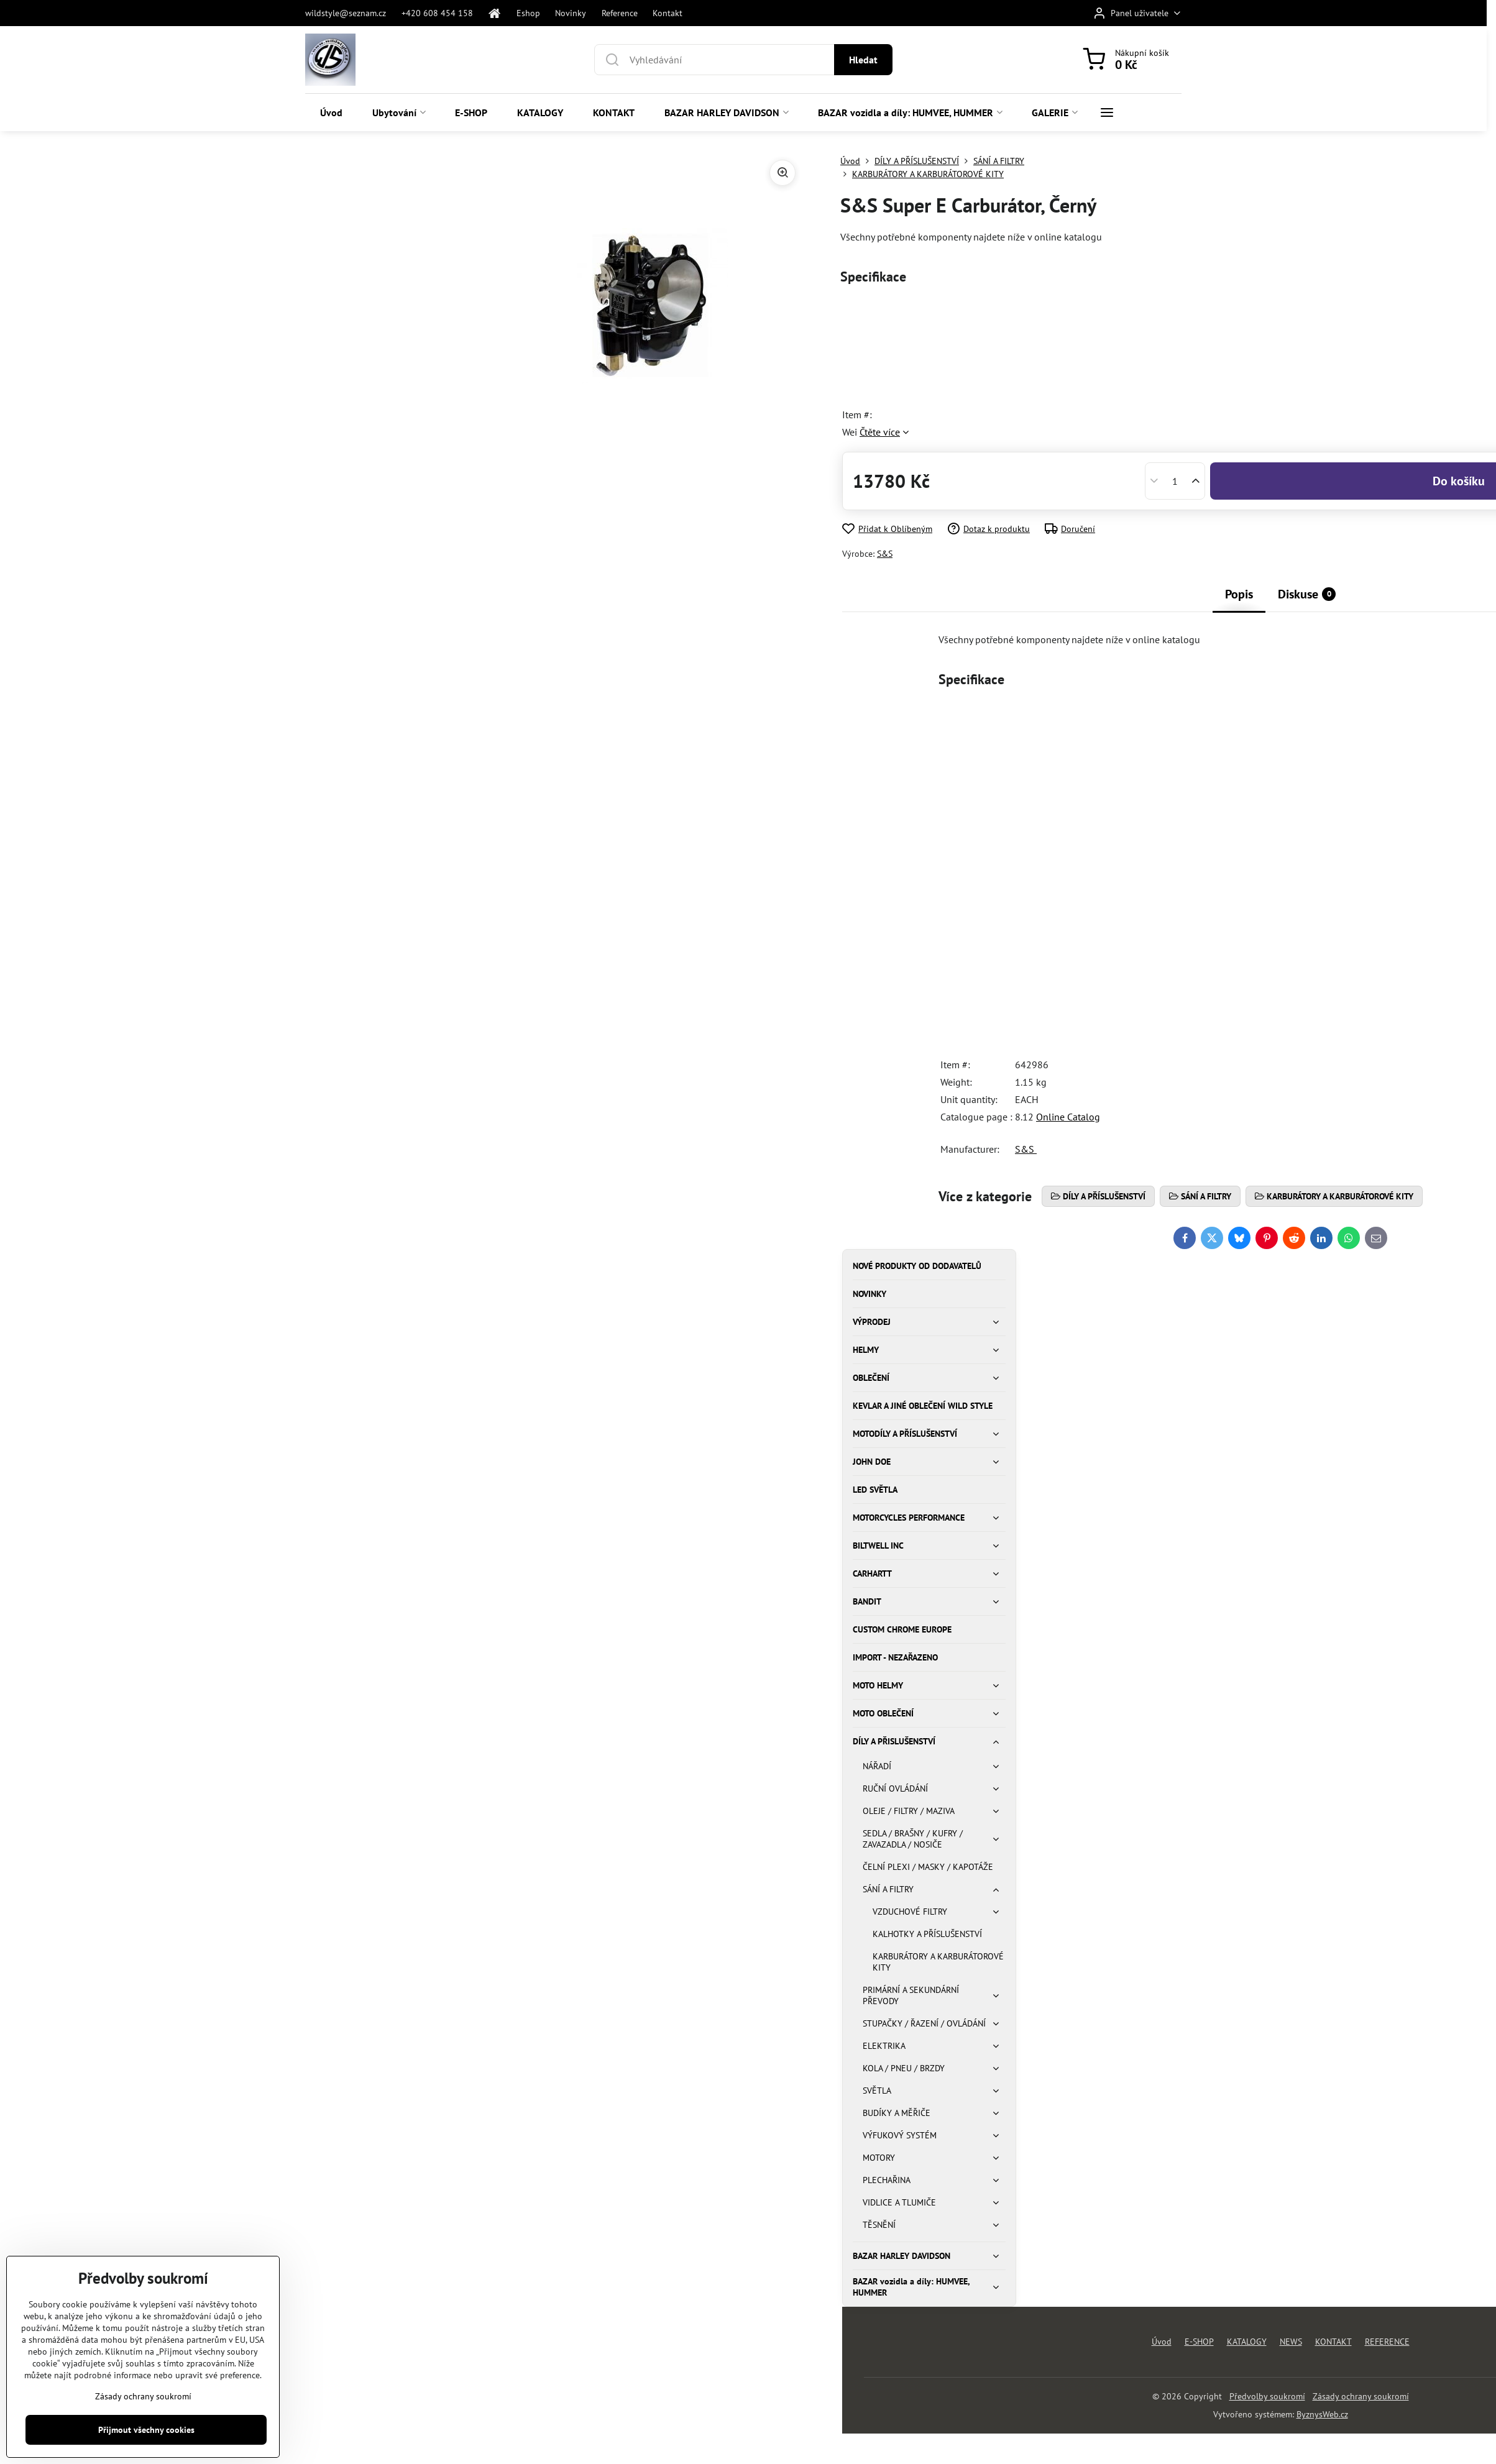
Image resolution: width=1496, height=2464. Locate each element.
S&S (885, 553)
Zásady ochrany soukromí (1361, 2396)
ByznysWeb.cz (1322, 2414)
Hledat (863, 59)
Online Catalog (1068, 1117)
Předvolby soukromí (1267, 2396)
